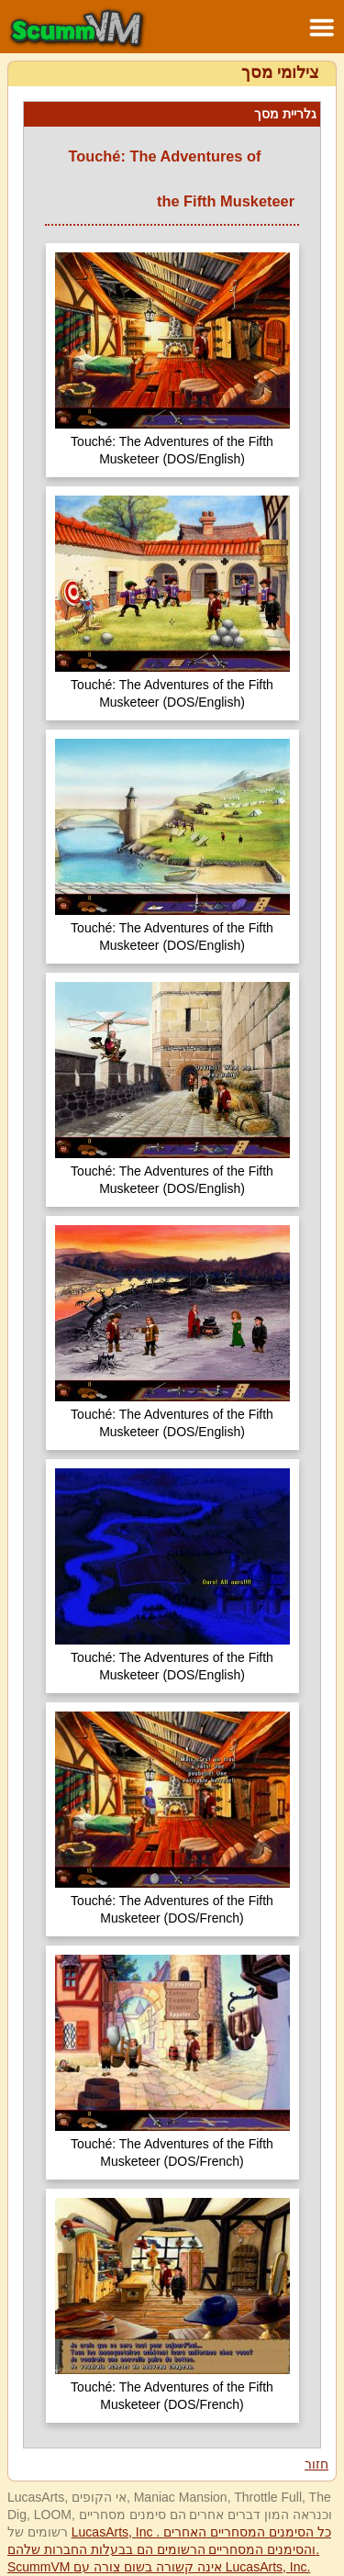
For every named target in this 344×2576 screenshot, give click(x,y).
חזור (316, 2464)
